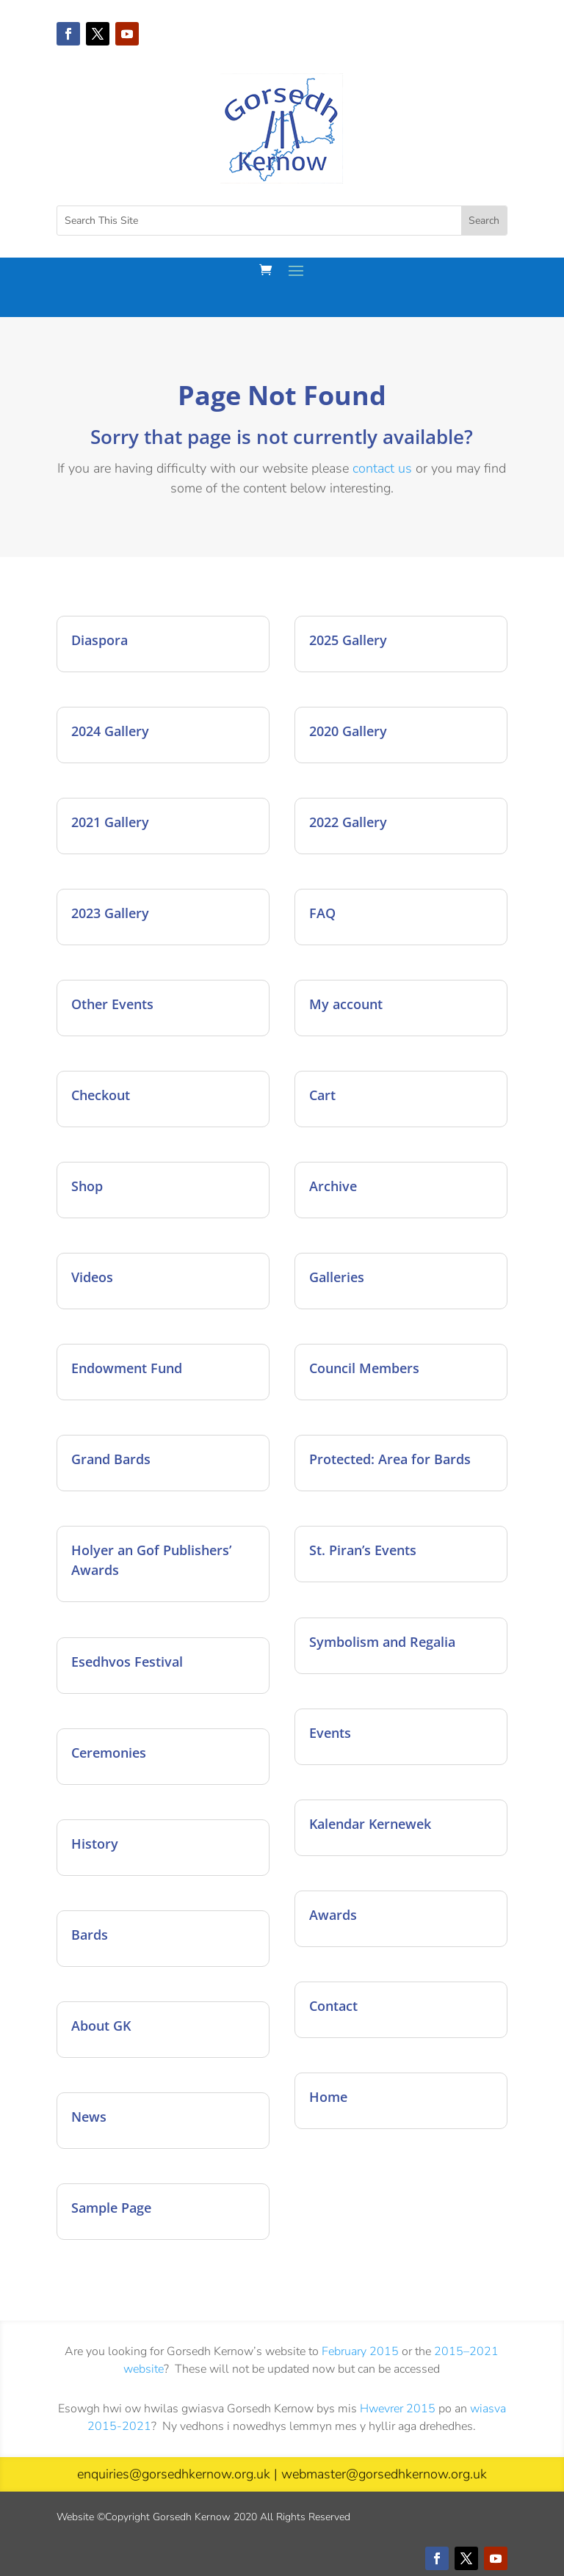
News (88, 2116)
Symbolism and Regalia (382, 1642)
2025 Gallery (348, 640)
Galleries (336, 1277)
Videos (92, 1277)
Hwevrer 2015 (397, 2409)
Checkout (100, 1095)
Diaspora (99, 640)
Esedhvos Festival (127, 1661)
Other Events (112, 1004)
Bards (89, 1934)
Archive (333, 1186)
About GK (101, 2025)
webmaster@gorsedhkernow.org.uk (384, 2474)
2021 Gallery (110, 822)
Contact (333, 2006)
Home (328, 2097)
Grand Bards (111, 1459)
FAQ (322, 913)
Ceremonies (108, 1752)
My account (346, 1004)
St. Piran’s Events (362, 1550)
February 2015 (360, 2351)
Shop (87, 1186)
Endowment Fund (126, 1368)
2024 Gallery (110, 731)
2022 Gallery (348, 822)
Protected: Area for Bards (390, 1459)
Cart (322, 1095)
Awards (333, 1915)
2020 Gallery (348, 731)
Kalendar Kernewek (370, 1824)
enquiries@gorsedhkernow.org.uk (173, 2474)
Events (330, 1733)
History (94, 1843)
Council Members (364, 1368)
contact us (382, 468)
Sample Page (111, 2207)
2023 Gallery (110, 913)
